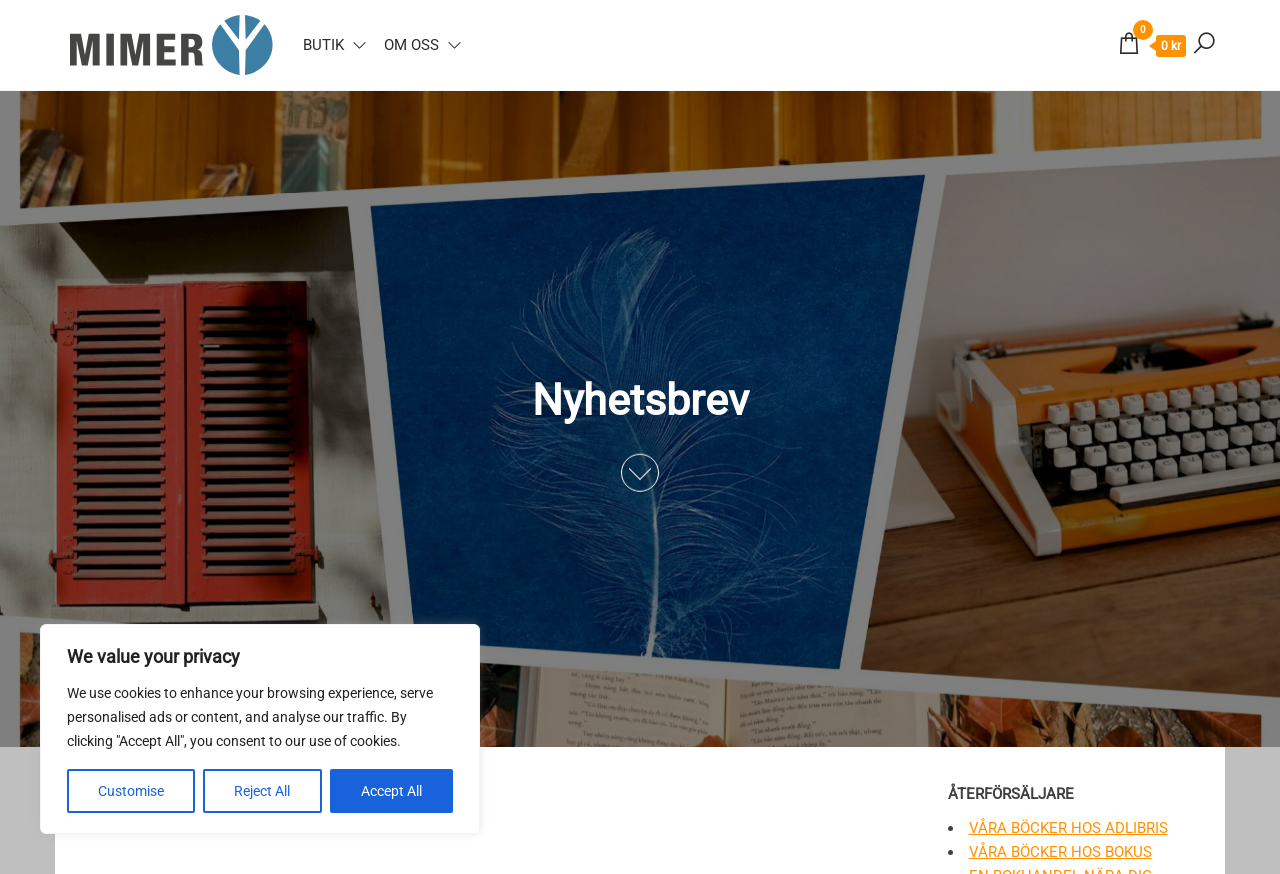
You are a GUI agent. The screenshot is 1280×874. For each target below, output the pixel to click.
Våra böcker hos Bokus (1060, 852)
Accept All (391, 791)
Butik (323, 45)
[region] (260, 729)
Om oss (411, 45)
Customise (131, 791)
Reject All (262, 791)
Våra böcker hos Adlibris (1068, 828)
